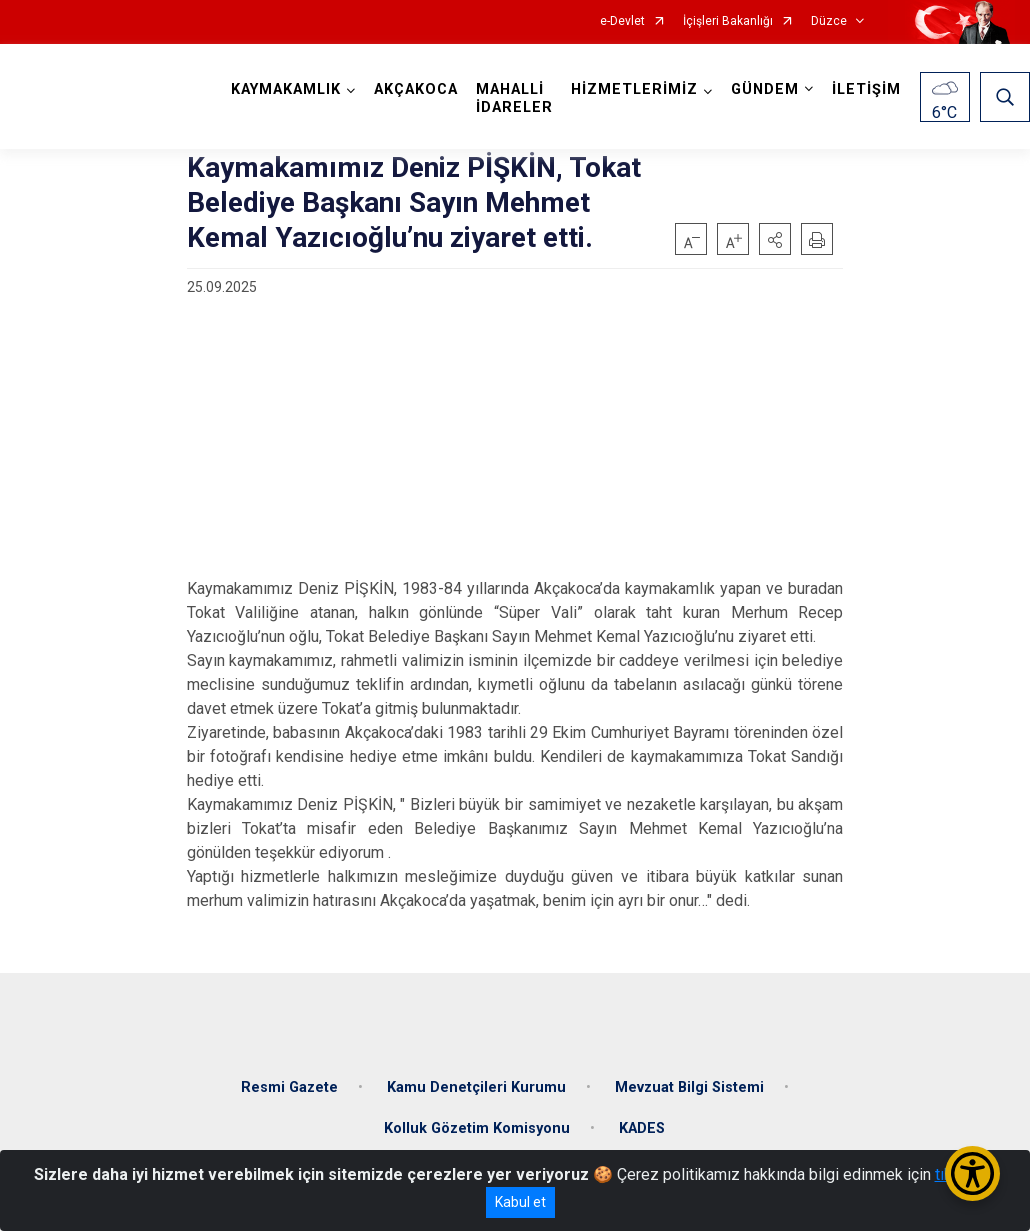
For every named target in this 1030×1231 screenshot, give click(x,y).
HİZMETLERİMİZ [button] (634, 89)
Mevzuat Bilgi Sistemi (689, 1085)
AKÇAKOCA (416, 89)
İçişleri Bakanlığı (728, 21)
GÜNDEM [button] (765, 89)
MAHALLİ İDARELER (514, 98)
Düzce (829, 21)
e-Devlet (622, 21)
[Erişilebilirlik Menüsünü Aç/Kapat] (972, 1173)
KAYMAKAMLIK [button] (286, 89)
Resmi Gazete (289, 1085)
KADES (642, 1127)
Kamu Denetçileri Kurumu (476, 1085)
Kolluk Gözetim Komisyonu (477, 1127)
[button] (775, 239)
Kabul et (520, 1202)
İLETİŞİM (866, 89)
